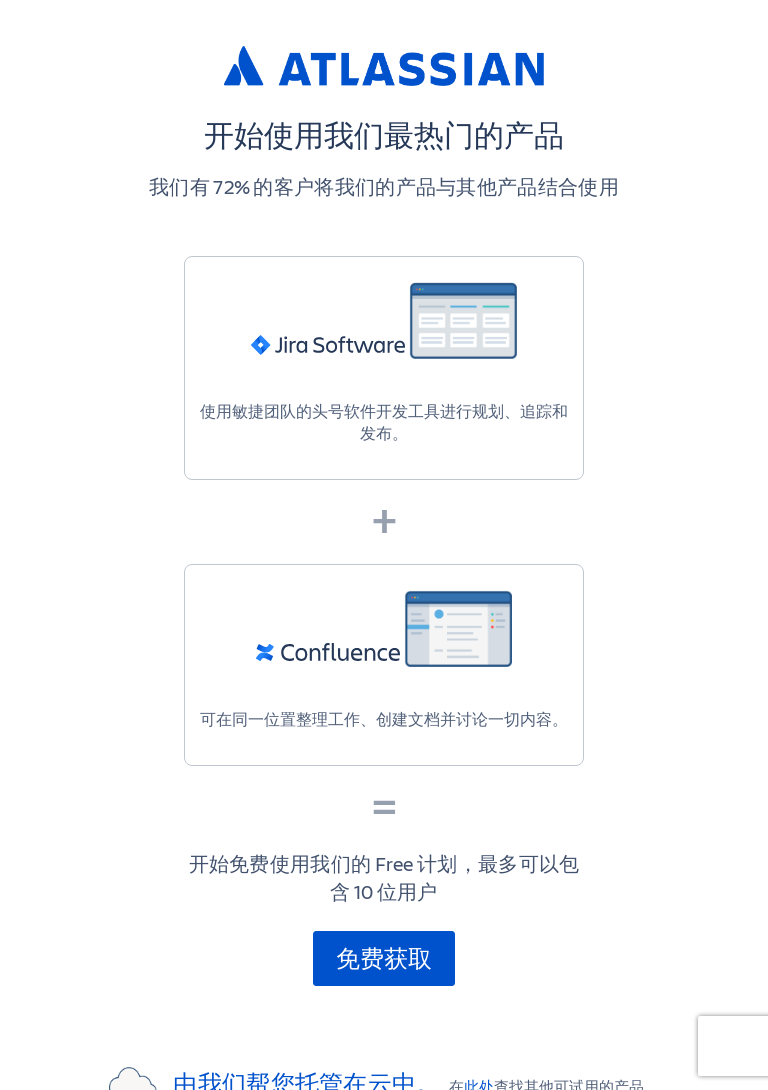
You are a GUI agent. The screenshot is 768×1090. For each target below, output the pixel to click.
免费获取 (384, 958)
